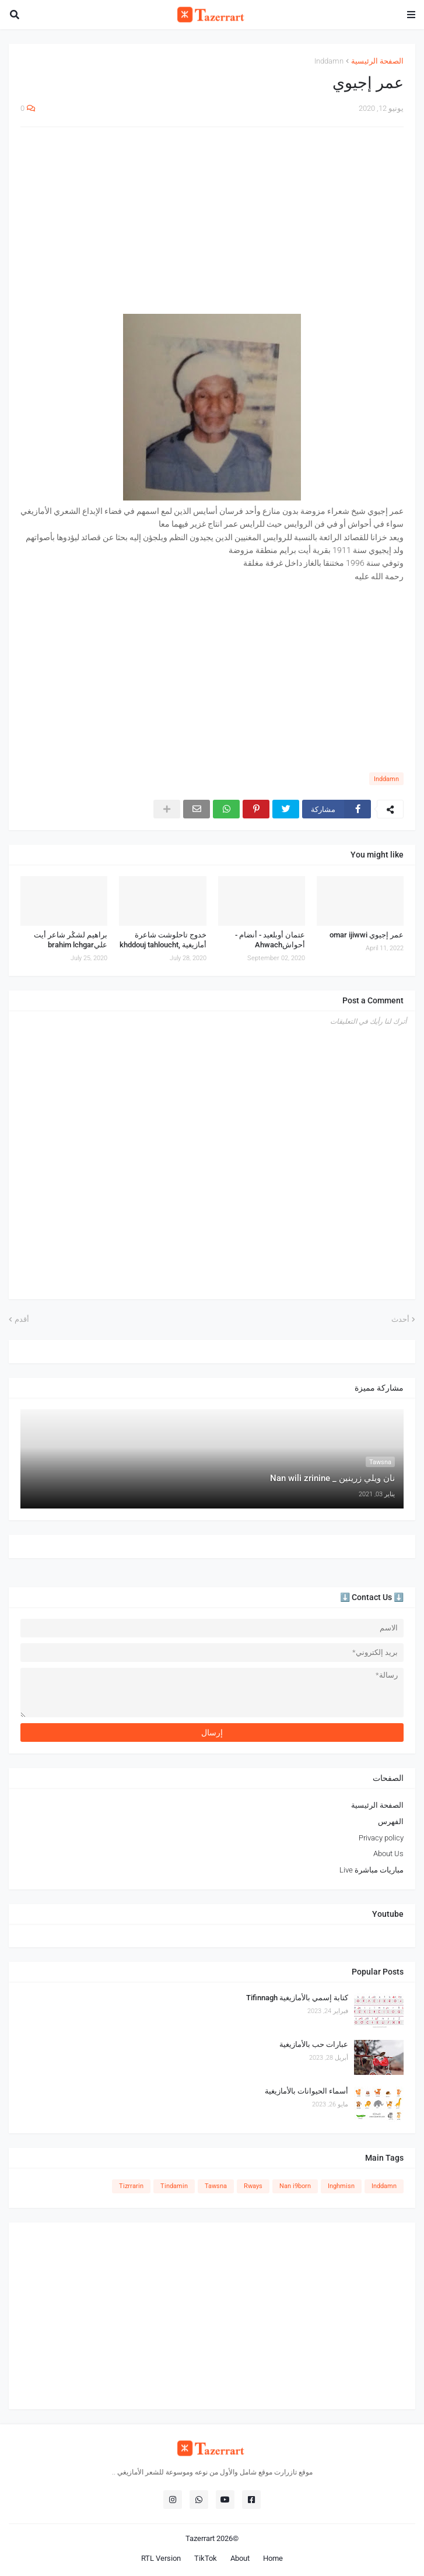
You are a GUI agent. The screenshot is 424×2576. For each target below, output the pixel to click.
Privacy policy (381, 1837)
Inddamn (329, 61)
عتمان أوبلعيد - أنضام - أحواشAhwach (270, 939)
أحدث (400, 1319)
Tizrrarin (131, 2186)
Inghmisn (341, 2186)
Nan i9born (295, 2186)
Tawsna (216, 2186)
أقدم (22, 1319)
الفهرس (391, 1821)
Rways (253, 2186)
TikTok (205, 2558)
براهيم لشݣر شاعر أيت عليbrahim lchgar (70, 939)
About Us (388, 1853)
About (240, 2558)
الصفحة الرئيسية (377, 61)
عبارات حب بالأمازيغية (313, 2044)
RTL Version (161, 2558)
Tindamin (174, 2186)
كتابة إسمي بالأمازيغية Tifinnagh (297, 1997)
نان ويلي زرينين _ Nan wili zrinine (332, 1478)
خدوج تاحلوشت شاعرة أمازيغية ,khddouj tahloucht (163, 939)
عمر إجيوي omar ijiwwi (367, 934)
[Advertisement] (212, 220)
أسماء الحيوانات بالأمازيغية (306, 2091)
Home (273, 2558)
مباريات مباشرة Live (371, 1870)
